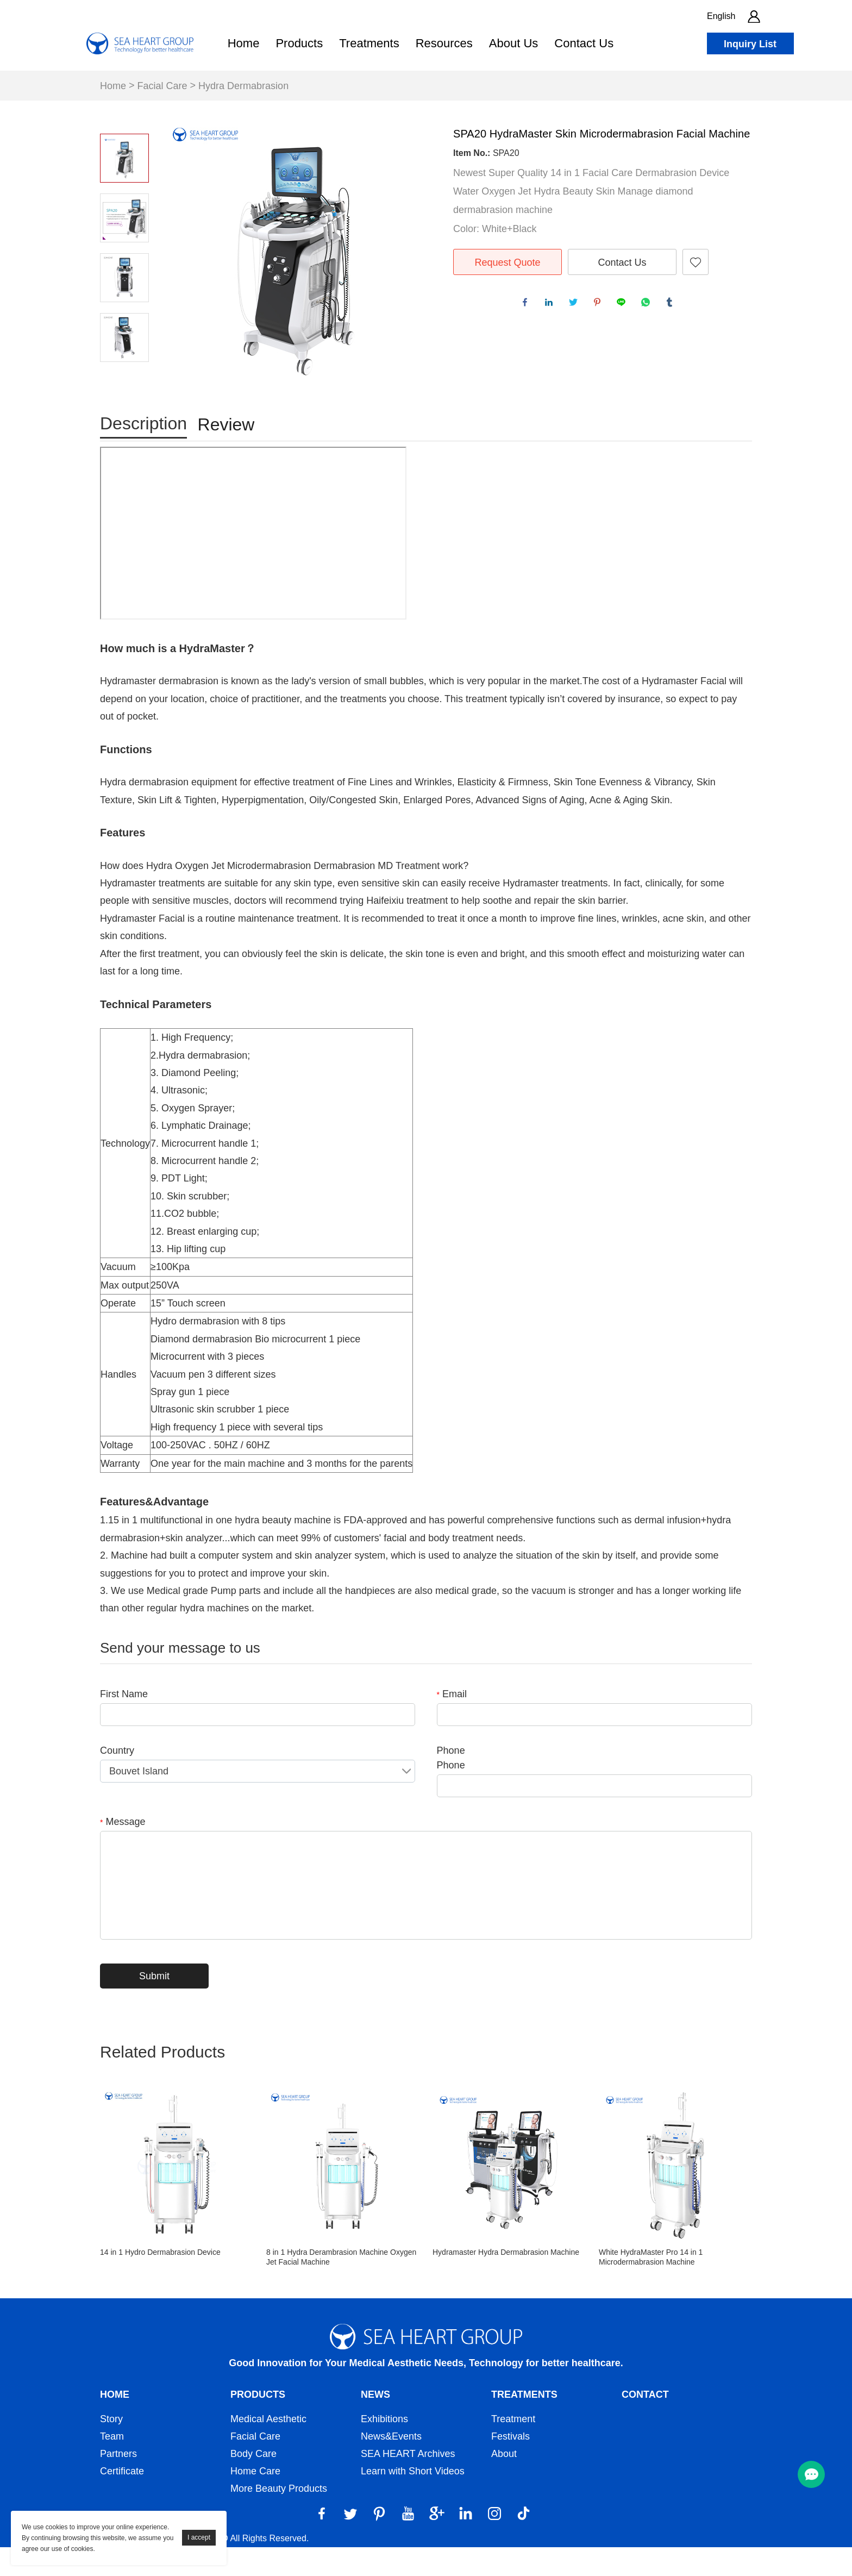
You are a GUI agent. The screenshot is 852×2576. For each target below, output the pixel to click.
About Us (513, 43)
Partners (118, 2482)
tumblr (672, 305)
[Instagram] (494, 2542)
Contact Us (583, 43)
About (504, 2482)
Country (117, 1779)
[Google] (437, 2542)
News (375, 2423)
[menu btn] (811, 2474)
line (624, 305)
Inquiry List (750, 44)
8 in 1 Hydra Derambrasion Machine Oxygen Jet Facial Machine (341, 2286)
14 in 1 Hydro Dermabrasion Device (160, 2281)
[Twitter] (350, 2542)
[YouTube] (408, 2542)
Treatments (369, 43)
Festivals (510, 2465)
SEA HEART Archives (408, 2482)
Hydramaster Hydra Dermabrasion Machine (506, 2281)
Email (452, 1722)
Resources (444, 43)
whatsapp (648, 305)
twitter (576, 305)
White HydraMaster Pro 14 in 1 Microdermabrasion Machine (651, 2286)
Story (111, 2447)
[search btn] (787, 16)
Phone (451, 1779)
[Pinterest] (379, 2542)
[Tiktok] (523, 2542)
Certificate (122, 2499)
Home (244, 43)
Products (299, 43)
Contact (645, 2423)
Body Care (253, 2482)
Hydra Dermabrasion (243, 86)
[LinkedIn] (466, 2542)
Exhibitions (384, 2447)
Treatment (513, 2447)
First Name (124, 1722)
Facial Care (162, 86)
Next (124, 377)
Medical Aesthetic (268, 2447)
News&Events (391, 2465)
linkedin (551, 305)
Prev (124, 118)
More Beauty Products (278, 2517)
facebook (527, 305)
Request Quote (507, 262)
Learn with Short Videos (413, 2499)
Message (123, 1850)
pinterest (600, 305)
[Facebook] (322, 2542)
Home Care (255, 2499)
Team (112, 2465)
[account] (754, 16)
